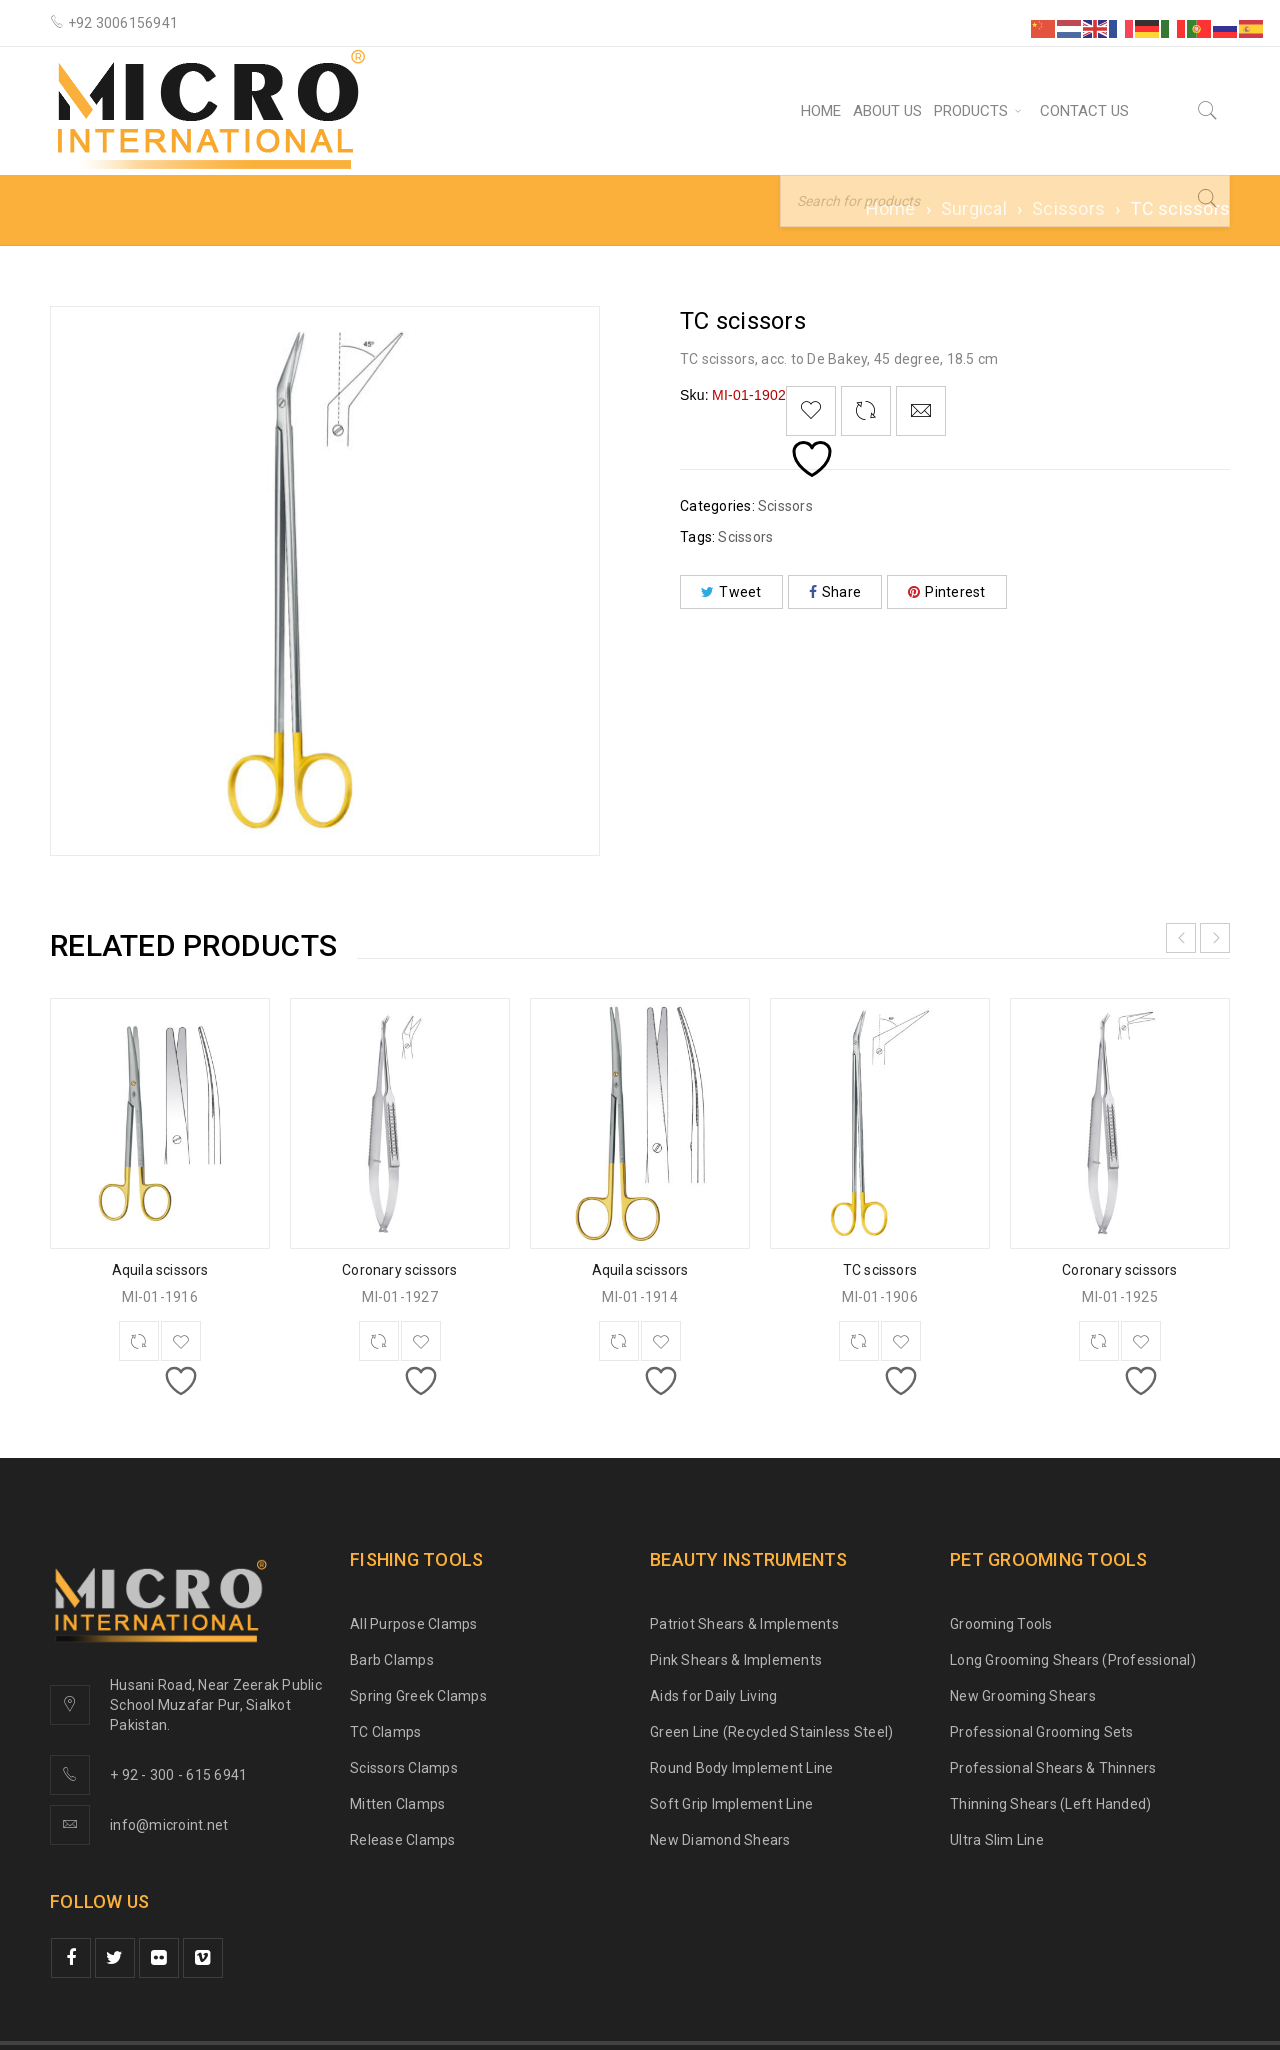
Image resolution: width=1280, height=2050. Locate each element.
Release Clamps (403, 1840)
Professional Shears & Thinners (1053, 1768)
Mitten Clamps (397, 1804)
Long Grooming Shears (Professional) (1073, 1660)
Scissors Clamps (404, 1768)
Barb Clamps (392, 1660)
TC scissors (880, 1270)
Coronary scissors (399, 1270)
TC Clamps (385, 1732)
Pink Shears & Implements (736, 1660)
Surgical (974, 208)
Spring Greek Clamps (418, 1696)
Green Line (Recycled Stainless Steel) (771, 1732)
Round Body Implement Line (741, 1768)
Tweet (731, 592)
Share (835, 592)
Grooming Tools (1001, 1624)
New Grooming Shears (1023, 1696)
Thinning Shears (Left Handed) (1050, 1804)
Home (891, 208)
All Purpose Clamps (414, 1624)
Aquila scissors (160, 1270)
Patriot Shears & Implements (744, 1624)
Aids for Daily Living (713, 1696)
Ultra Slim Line (997, 1840)
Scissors (1068, 208)
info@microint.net (169, 1825)
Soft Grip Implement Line (731, 1804)
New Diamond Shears (720, 1840)
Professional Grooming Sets (1042, 1732)
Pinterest (947, 592)
